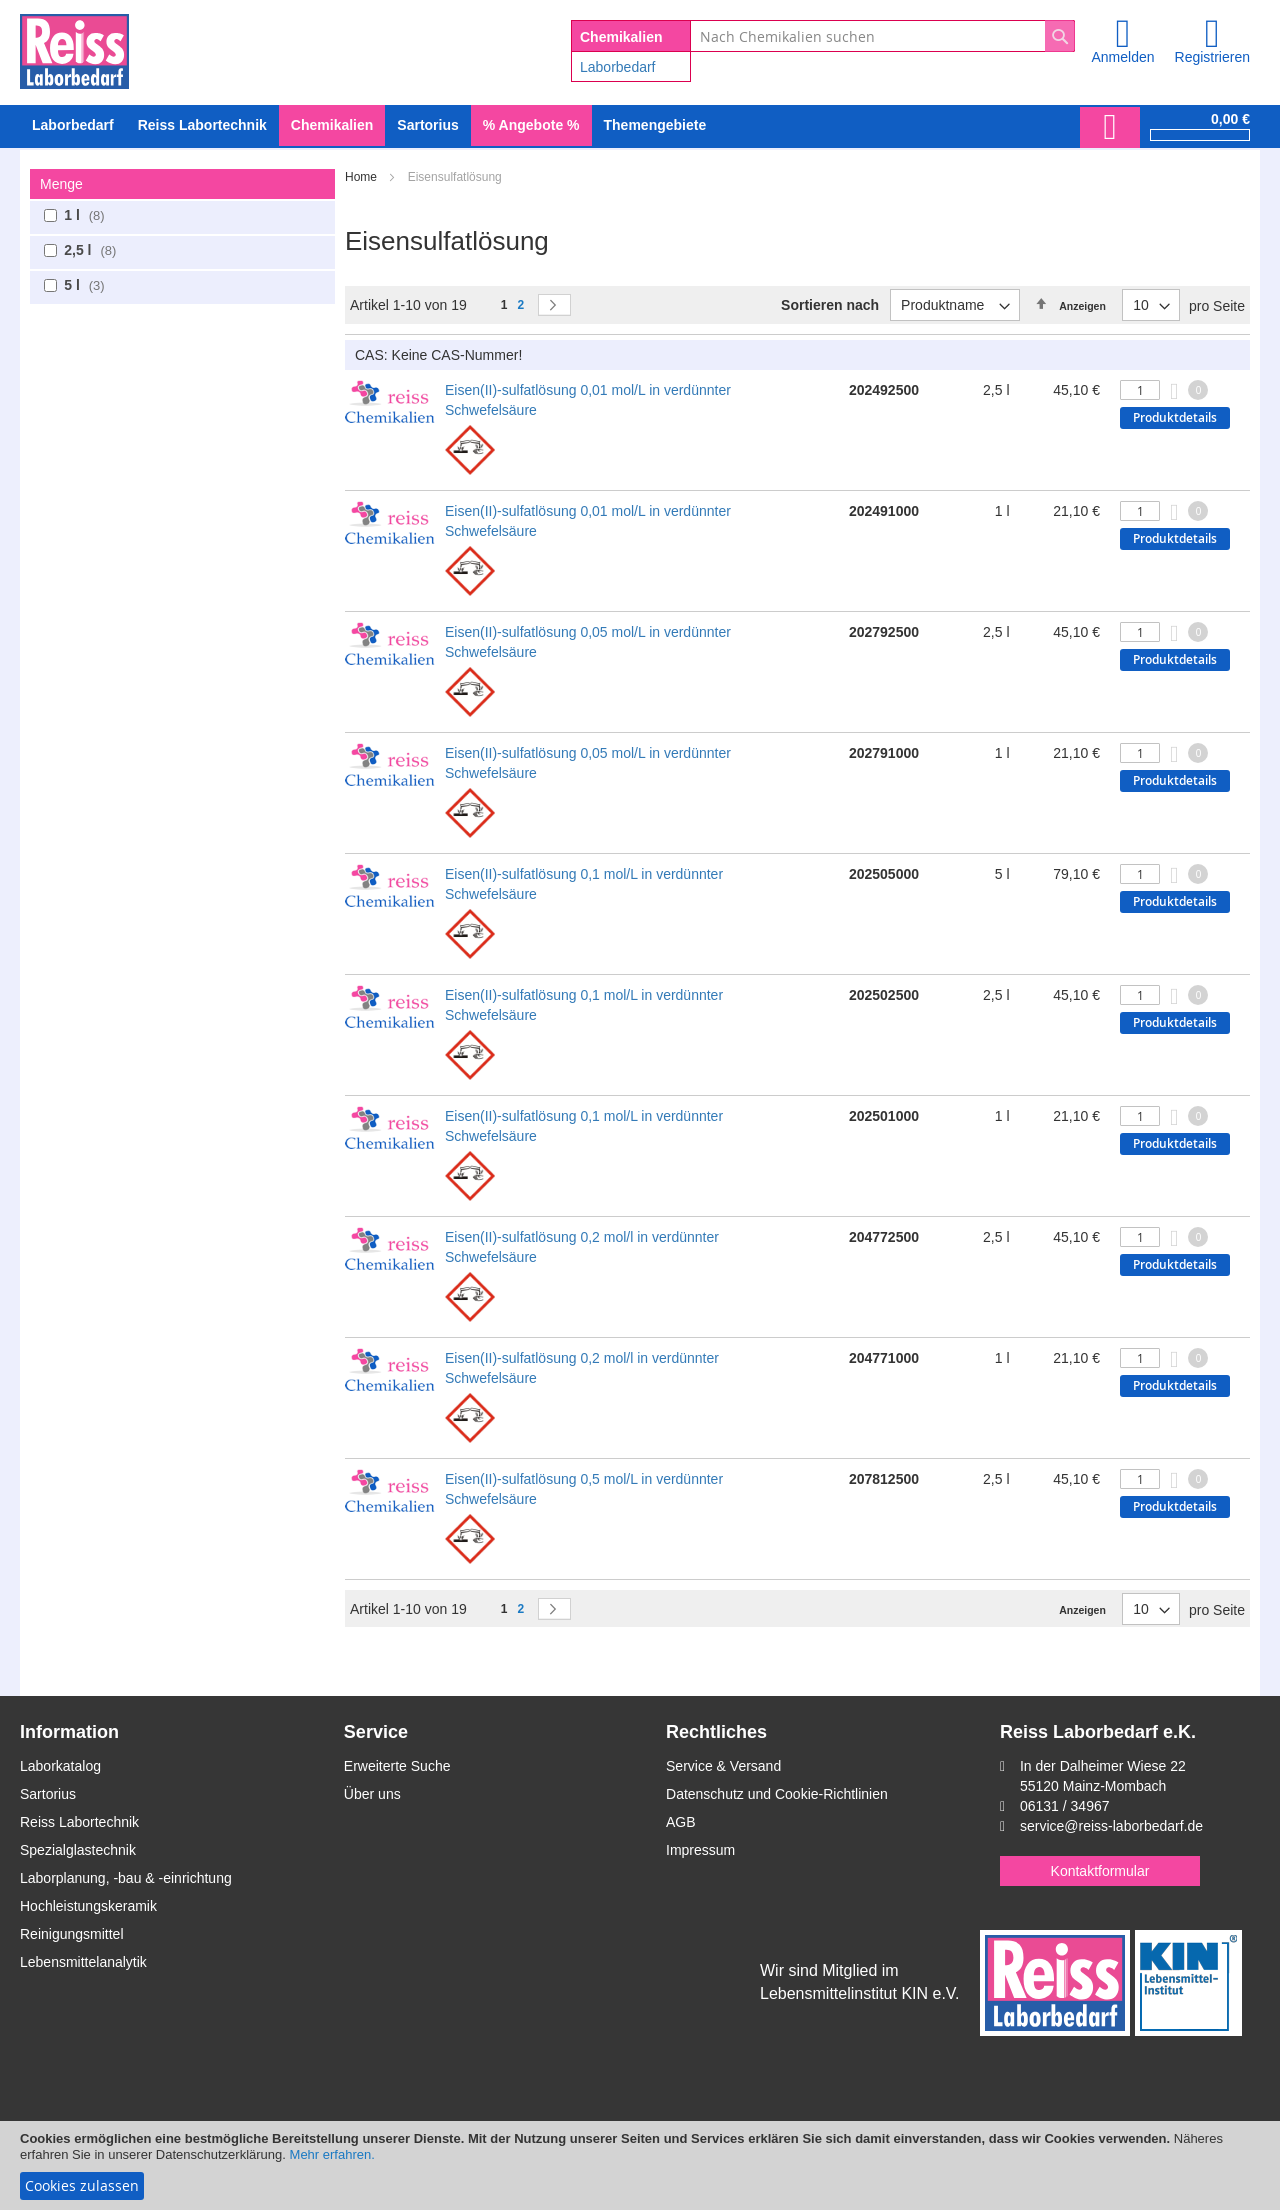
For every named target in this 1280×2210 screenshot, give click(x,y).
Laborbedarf (618, 67)
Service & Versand (723, 1766)
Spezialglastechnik (78, 1850)
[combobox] (882, 36)
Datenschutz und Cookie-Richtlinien (777, 1794)
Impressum (700, 1850)
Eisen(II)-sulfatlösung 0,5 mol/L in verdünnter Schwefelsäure (584, 1489)
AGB (681, 1822)
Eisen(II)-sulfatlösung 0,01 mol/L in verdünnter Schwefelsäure (588, 400)
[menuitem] (73, 125)
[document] (640, 2165)
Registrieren (1212, 57)
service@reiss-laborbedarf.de (1111, 1826)
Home (362, 177)
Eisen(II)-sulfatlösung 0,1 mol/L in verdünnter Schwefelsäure (584, 884)
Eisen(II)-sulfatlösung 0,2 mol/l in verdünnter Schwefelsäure (582, 1247)
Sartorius (48, 1794)
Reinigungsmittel (72, 1934)
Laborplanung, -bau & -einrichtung (126, 1878)
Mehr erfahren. (332, 2154)
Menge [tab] (61, 184)
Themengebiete (655, 125)
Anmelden (1122, 57)
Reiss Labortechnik (79, 1822)
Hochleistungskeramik (88, 1906)
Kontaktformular (1100, 1871)
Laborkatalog (60, 1766)
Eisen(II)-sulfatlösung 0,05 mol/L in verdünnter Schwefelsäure (588, 642)
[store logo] (74, 48)
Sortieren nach (830, 305)
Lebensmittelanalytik (83, 1962)
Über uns (372, 1794)
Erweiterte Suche (397, 1766)
